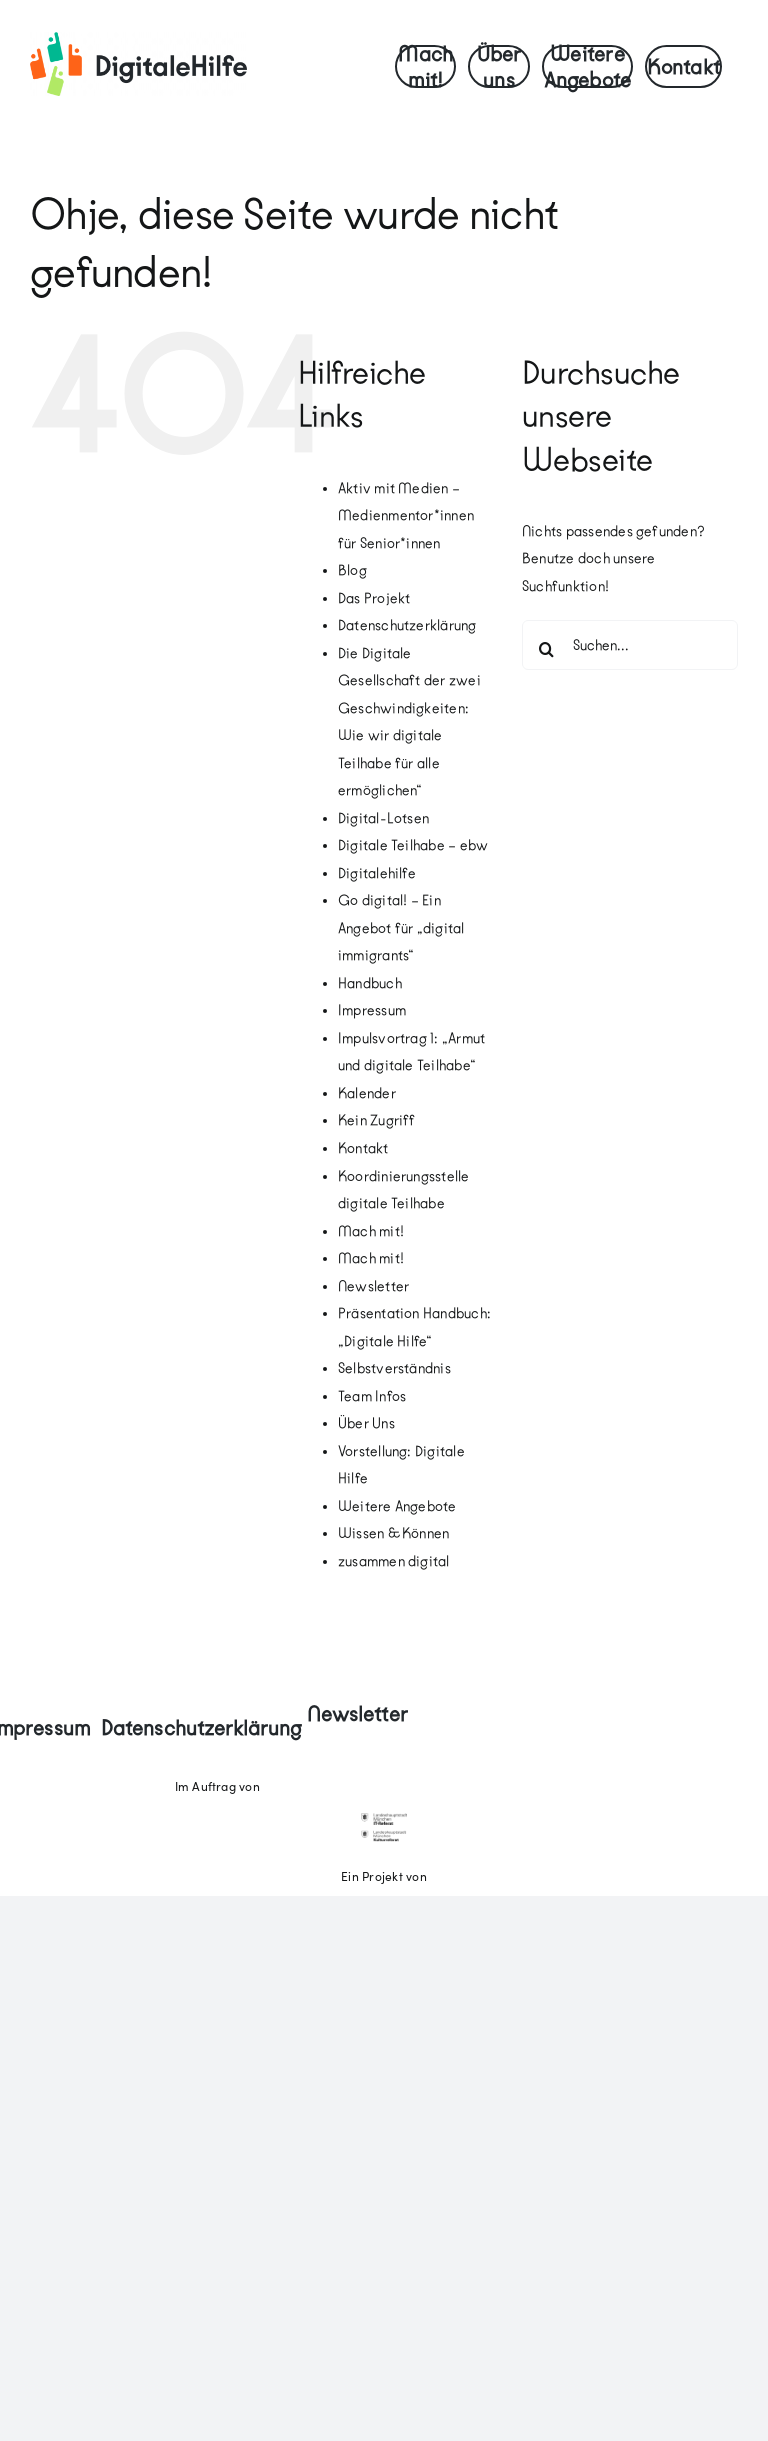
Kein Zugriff (377, 1120)
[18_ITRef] (383, 1821)
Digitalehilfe (377, 873)
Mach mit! (371, 1231)
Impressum (372, 1010)
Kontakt (363, 1148)
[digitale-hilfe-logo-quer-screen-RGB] (138, 39)
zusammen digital (394, 1561)
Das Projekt (374, 598)
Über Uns (366, 1423)
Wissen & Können (394, 1533)
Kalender (367, 1093)
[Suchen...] (630, 645)
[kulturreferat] (383, 1837)
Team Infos (372, 1396)
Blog (352, 570)
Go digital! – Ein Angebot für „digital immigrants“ (401, 928)
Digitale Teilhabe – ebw (413, 845)
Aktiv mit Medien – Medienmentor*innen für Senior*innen (406, 516)
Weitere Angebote (397, 1506)
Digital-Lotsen (383, 818)
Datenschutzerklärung (407, 625)
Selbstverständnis (394, 1368)
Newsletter (373, 1286)
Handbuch (370, 983)
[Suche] (547, 649)
